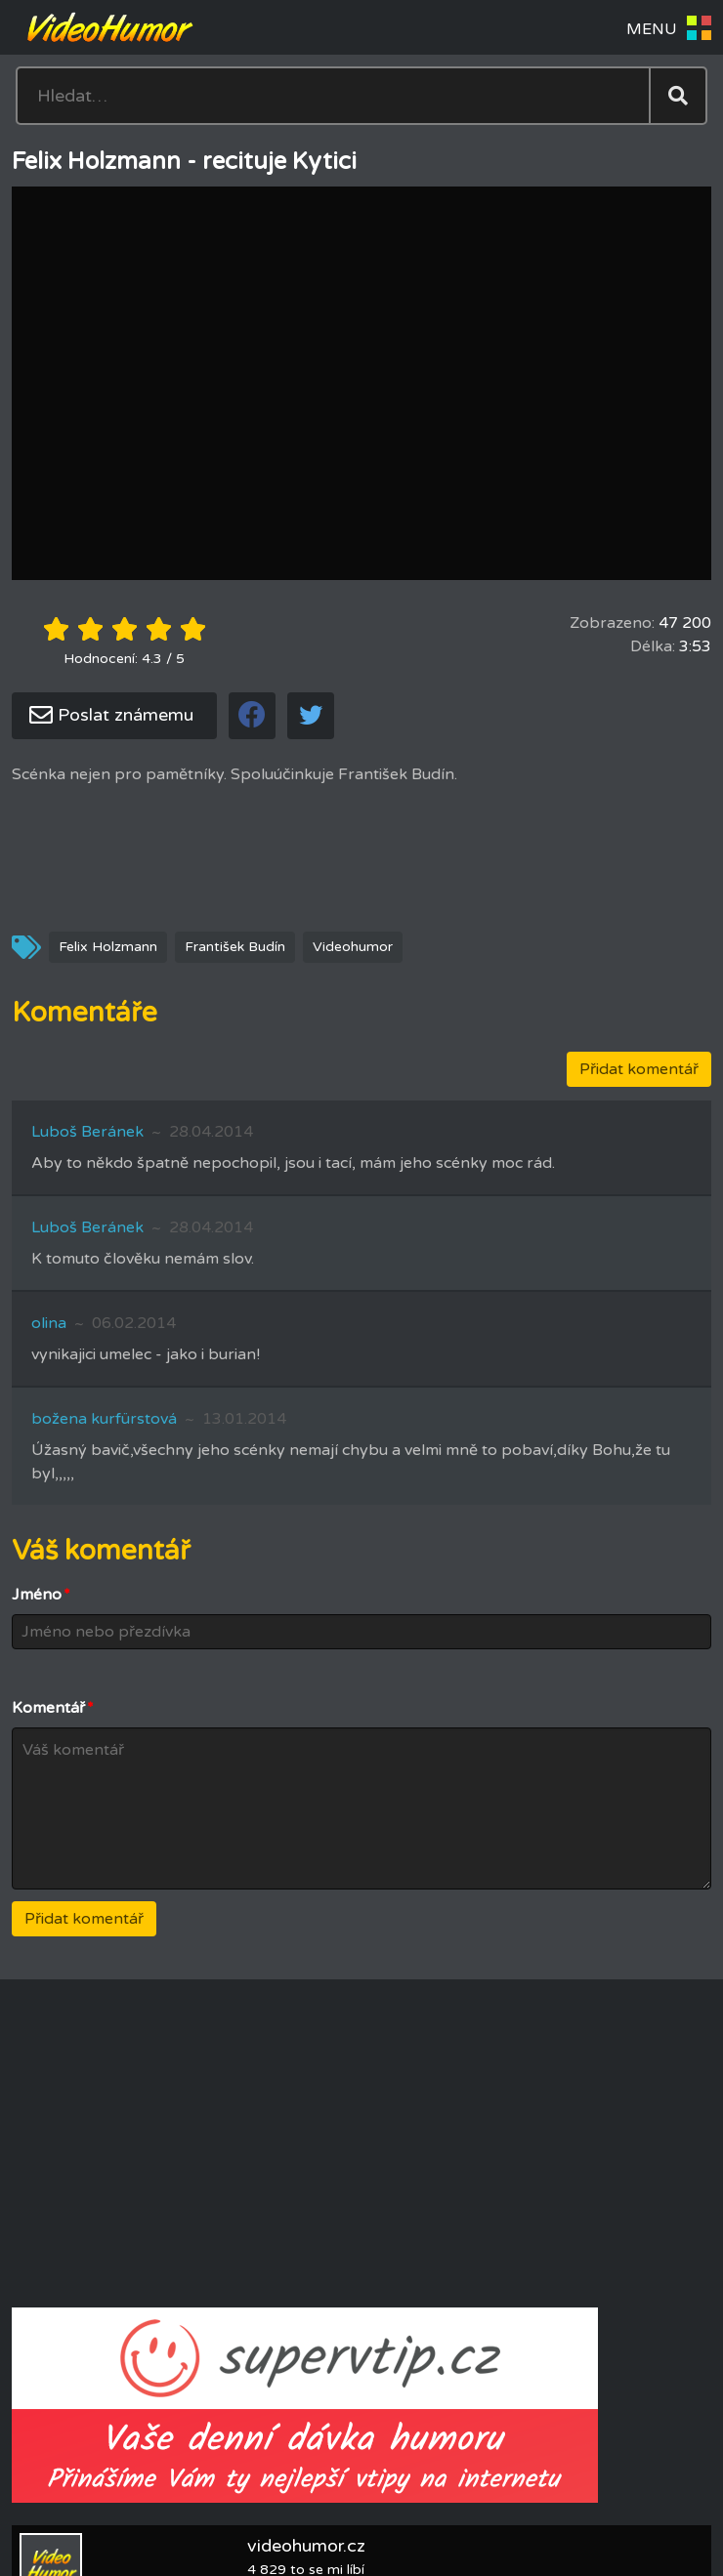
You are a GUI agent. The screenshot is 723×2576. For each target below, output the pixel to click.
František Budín (235, 946)
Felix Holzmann (108, 946)
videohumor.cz (306, 2545)
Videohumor (353, 946)
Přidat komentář (639, 1069)
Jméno (41, 1594)
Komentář (53, 1708)
